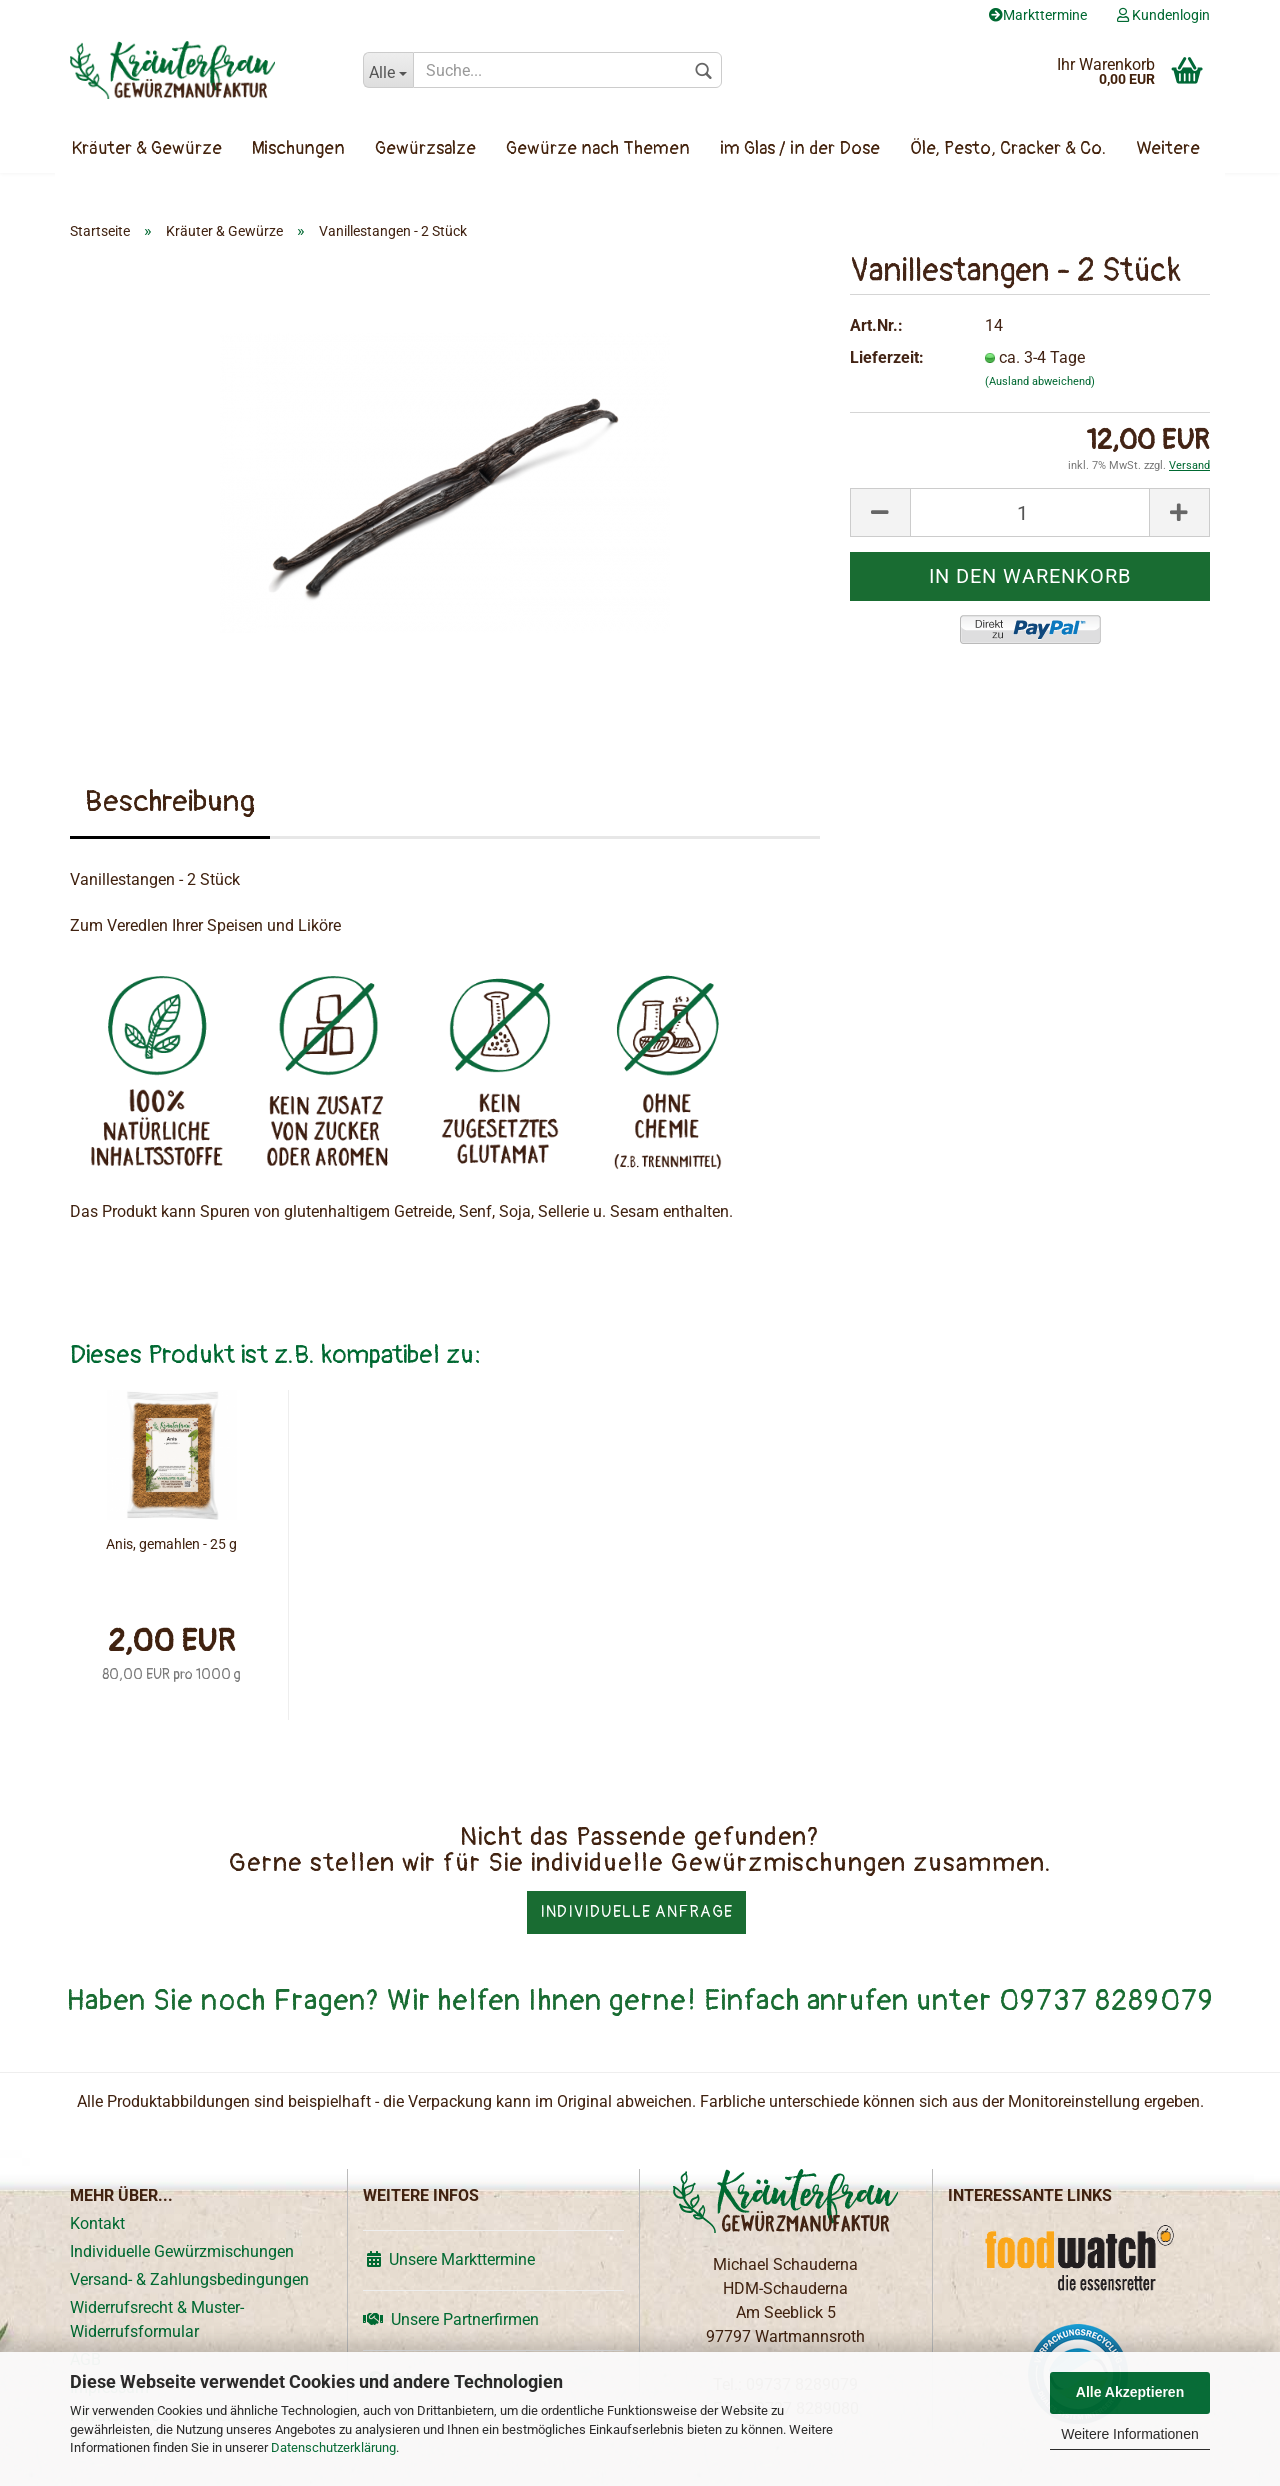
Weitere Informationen (1129, 2434)
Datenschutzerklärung (333, 2447)
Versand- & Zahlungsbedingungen (189, 2279)
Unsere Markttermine (449, 2259)
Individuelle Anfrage (636, 1912)
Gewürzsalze (425, 148)
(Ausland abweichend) (1040, 381)
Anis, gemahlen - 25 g (171, 1544)
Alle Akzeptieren (1130, 2392)
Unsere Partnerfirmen (451, 2319)
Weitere (1168, 148)
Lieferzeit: (887, 357)
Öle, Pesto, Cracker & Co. (1008, 148)
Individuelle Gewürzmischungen (182, 2251)
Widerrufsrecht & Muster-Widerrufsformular (157, 2319)
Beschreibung (170, 801)
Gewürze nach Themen (598, 148)
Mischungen (298, 148)
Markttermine (1038, 15)
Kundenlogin (1163, 15)
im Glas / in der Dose (800, 148)
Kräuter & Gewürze (147, 148)
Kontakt (97, 2223)
